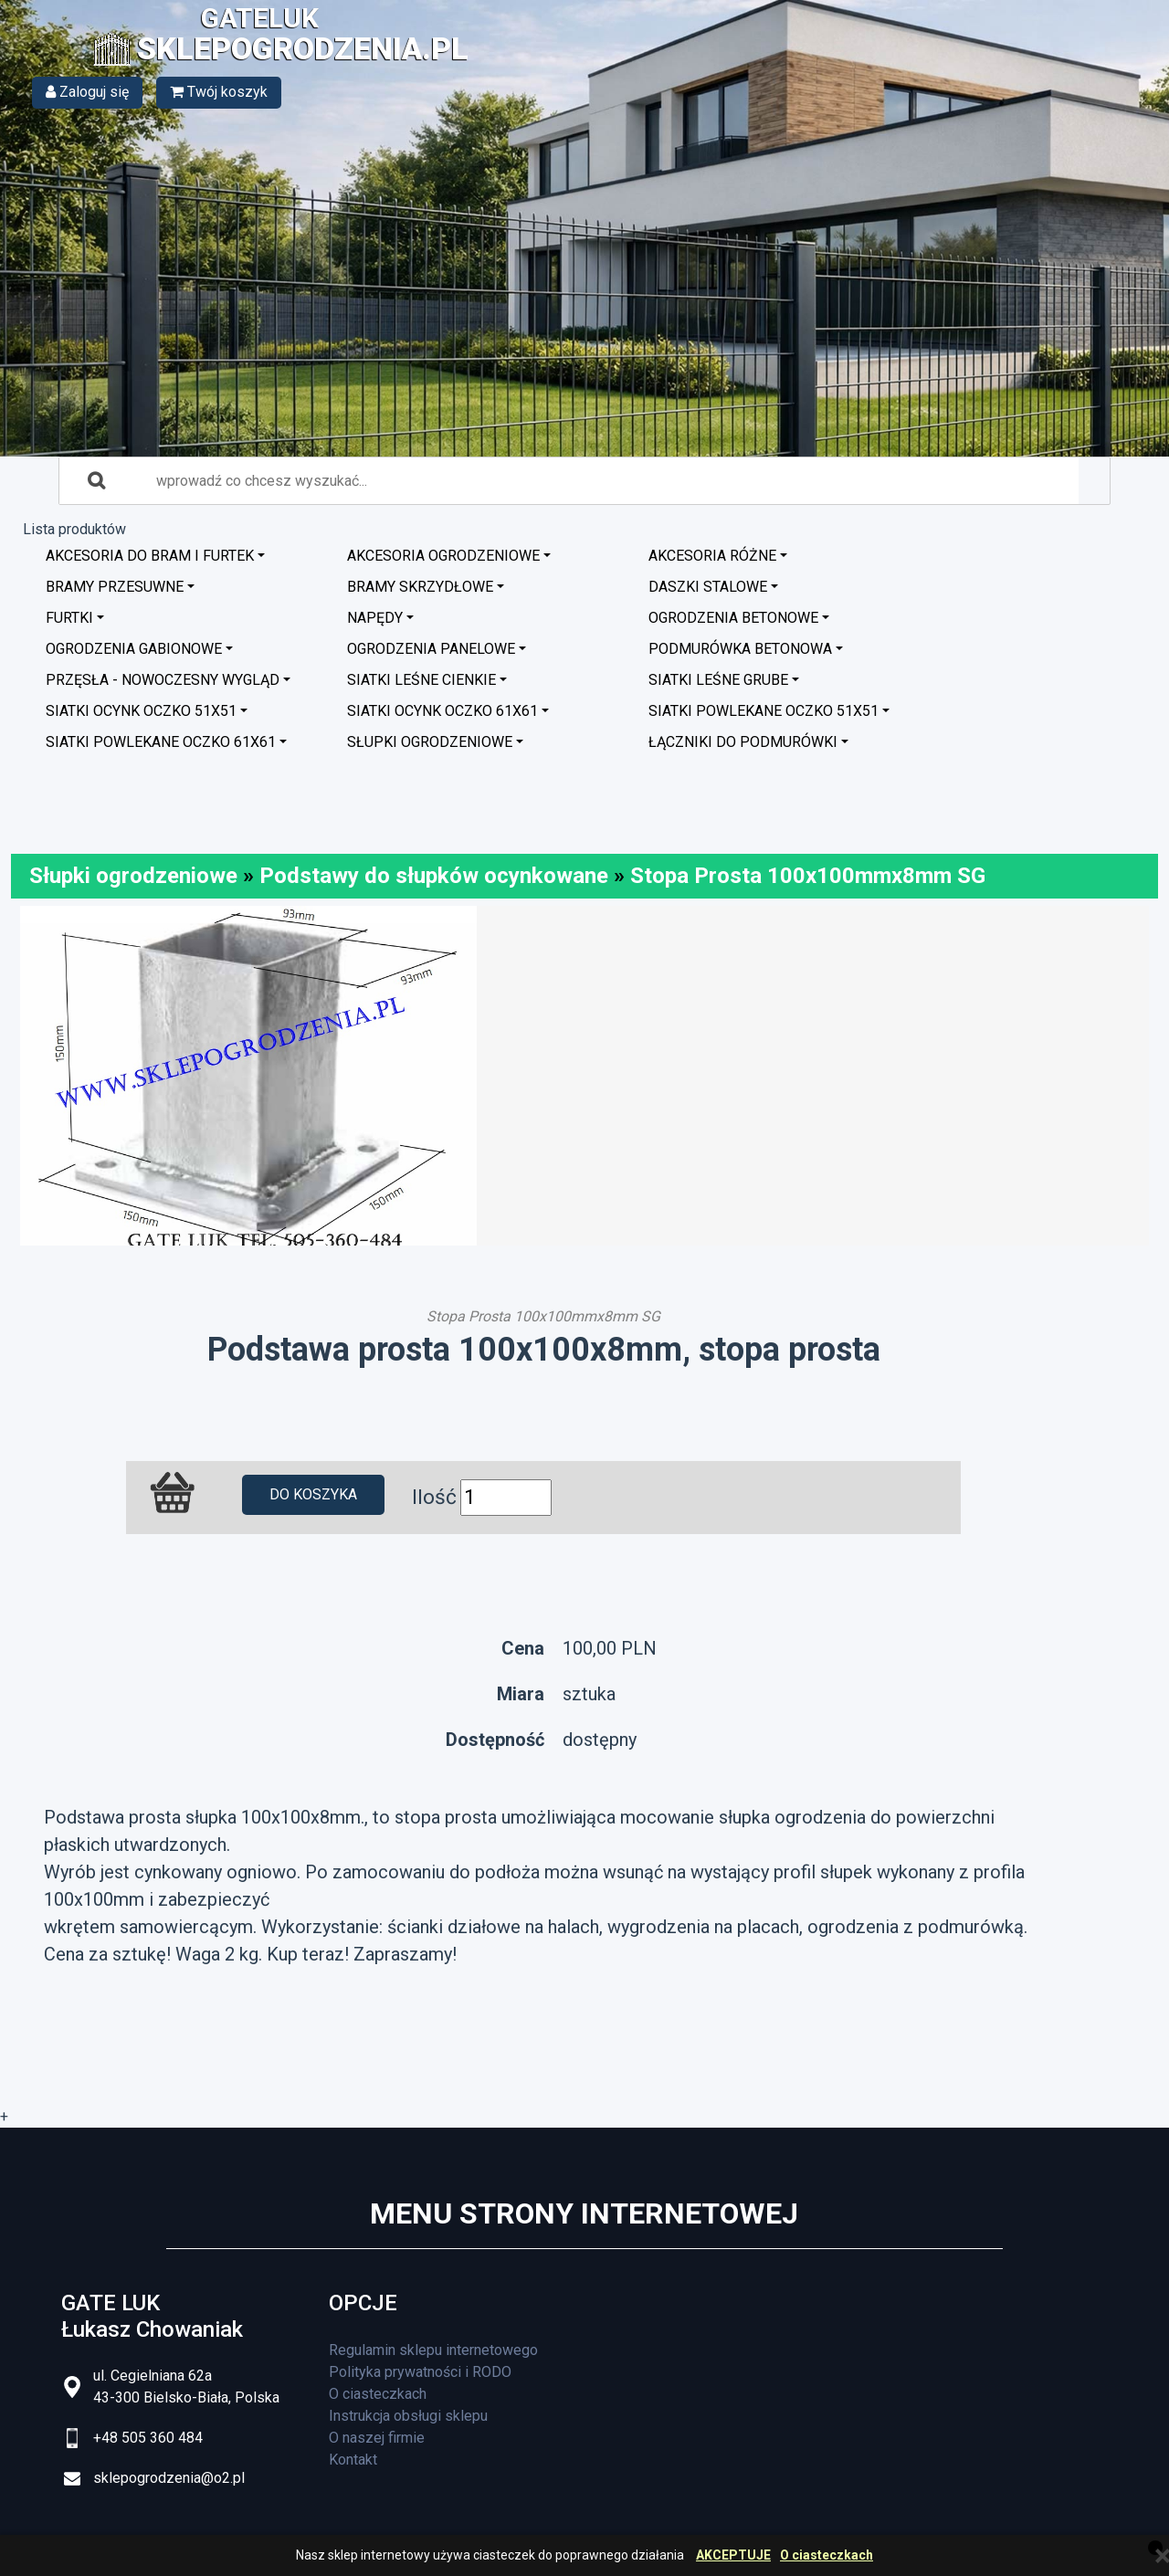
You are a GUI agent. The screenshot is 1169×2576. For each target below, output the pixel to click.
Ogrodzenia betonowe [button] (733, 617)
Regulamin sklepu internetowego (433, 2350)
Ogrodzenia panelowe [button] (431, 648)
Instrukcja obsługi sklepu (408, 2415)
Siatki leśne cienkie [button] (421, 680)
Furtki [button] (69, 617)
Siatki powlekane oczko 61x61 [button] (161, 742)
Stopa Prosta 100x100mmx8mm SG (807, 875)
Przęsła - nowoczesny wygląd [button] (162, 680)
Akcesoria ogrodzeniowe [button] (443, 555)
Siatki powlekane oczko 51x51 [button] (763, 711)
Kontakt (353, 2459)
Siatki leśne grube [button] (718, 680)
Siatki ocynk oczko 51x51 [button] (141, 711)
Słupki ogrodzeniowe (133, 875)
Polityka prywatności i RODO (420, 2372)
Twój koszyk (219, 91)
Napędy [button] (375, 617)
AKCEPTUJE (733, 2555)
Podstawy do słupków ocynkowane (433, 875)
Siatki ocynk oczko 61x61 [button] (442, 711)
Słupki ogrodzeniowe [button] (429, 742)
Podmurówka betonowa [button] (740, 648)
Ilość (434, 1497)
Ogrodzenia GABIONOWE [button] (134, 648)
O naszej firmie (377, 2437)
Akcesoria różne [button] (712, 555)
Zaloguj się (87, 91)
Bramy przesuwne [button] (115, 586)
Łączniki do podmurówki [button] (742, 742)
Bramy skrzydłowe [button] (420, 586)
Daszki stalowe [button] (707, 586)
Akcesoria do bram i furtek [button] (150, 555)
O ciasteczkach (826, 2555)
